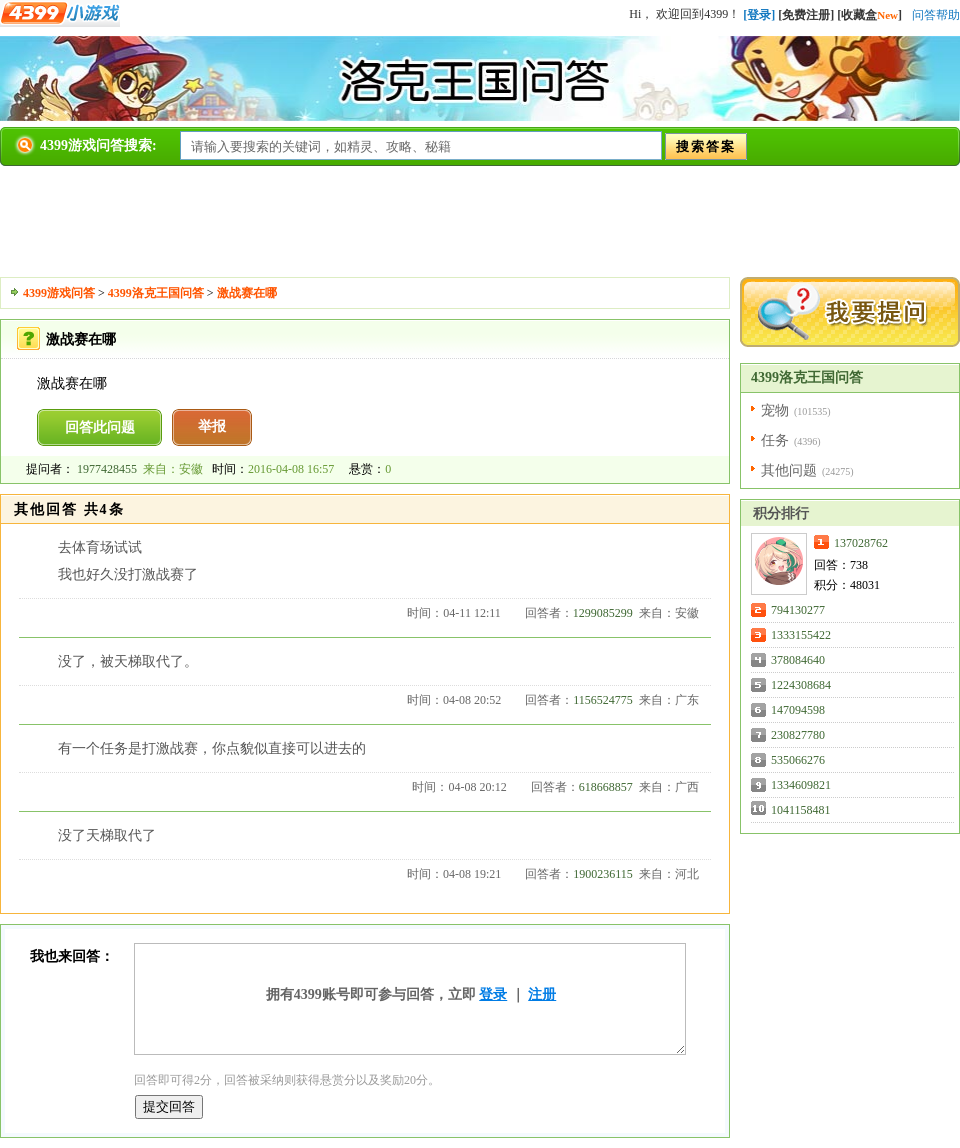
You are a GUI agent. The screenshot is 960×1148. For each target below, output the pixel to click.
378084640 (798, 660)
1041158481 (801, 810)
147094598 (798, 710)
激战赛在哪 (247, 293)
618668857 (606, 787)
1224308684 (801, 685)
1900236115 (603, 874)
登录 (493, 994)
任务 (775, 440)
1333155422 (801, 635)
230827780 (798, 735)
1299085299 (603, 613)
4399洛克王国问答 (156, 293)
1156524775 (603, 700)
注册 (542, 994)
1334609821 (801, 785)
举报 (212, 426)
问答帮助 (936, 15)
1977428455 (107, 469)
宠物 (775, 410)
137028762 (861, 543)
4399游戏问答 (59, 293)
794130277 (798, 610)
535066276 (798, 760)
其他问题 (789, 470)
